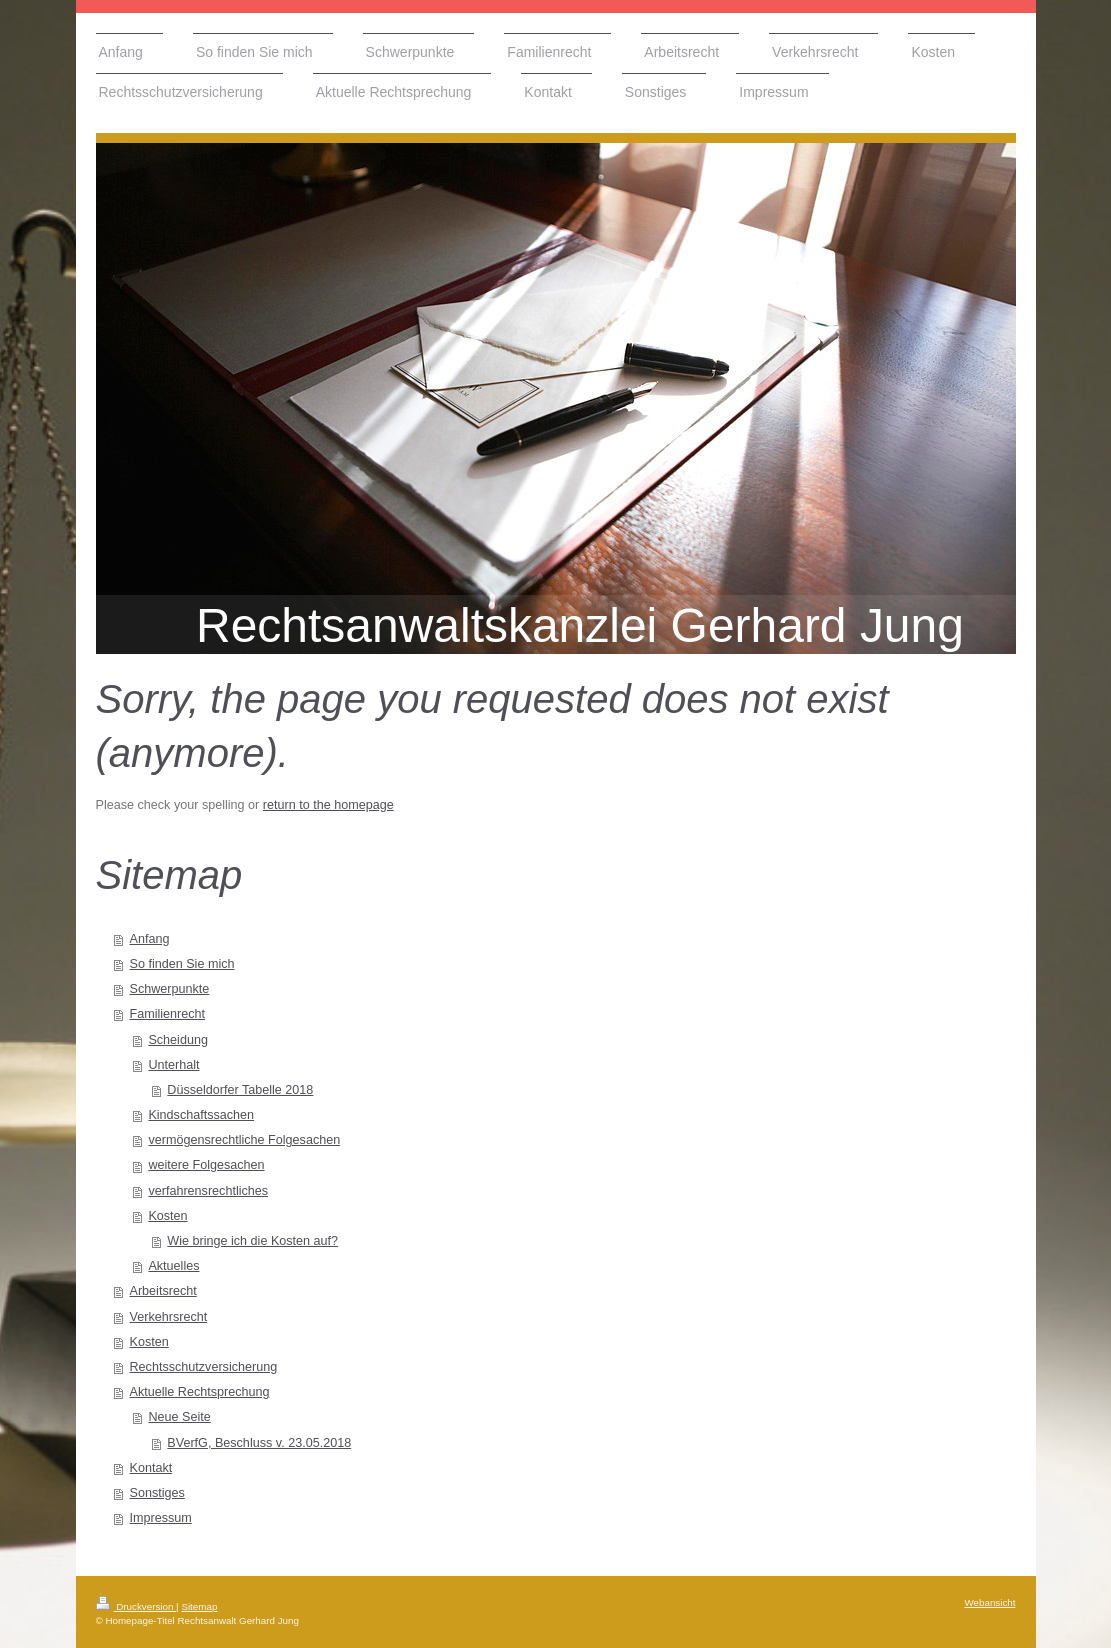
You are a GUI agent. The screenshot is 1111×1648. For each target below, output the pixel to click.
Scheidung (178, 1040)
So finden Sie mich (182, 964)
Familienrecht (168, 1014)
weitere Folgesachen (206, 1165)
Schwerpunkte (170, 989)
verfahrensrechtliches (208, 1191)
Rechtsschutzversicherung (204, 1367)
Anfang (150, 939)
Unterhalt (173, 1065)
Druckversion (136, 1606)
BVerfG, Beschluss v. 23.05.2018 (259, 1443)
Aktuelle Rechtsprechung (200, 1392)
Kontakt (151, 1468)
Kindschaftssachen (201, 1115)
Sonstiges (157, 1493)
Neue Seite (179, 1417)
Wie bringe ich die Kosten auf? (252, 1241)
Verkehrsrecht (169, 1317)
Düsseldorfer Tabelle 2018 (240, 1090)
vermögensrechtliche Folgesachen (244, 1140)
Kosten (167, 1216)
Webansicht (989, 1602)
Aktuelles (173, 1266)
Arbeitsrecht (163, 1291)
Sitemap (199, 1606)
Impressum (161, 1518)
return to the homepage (328, 805)
